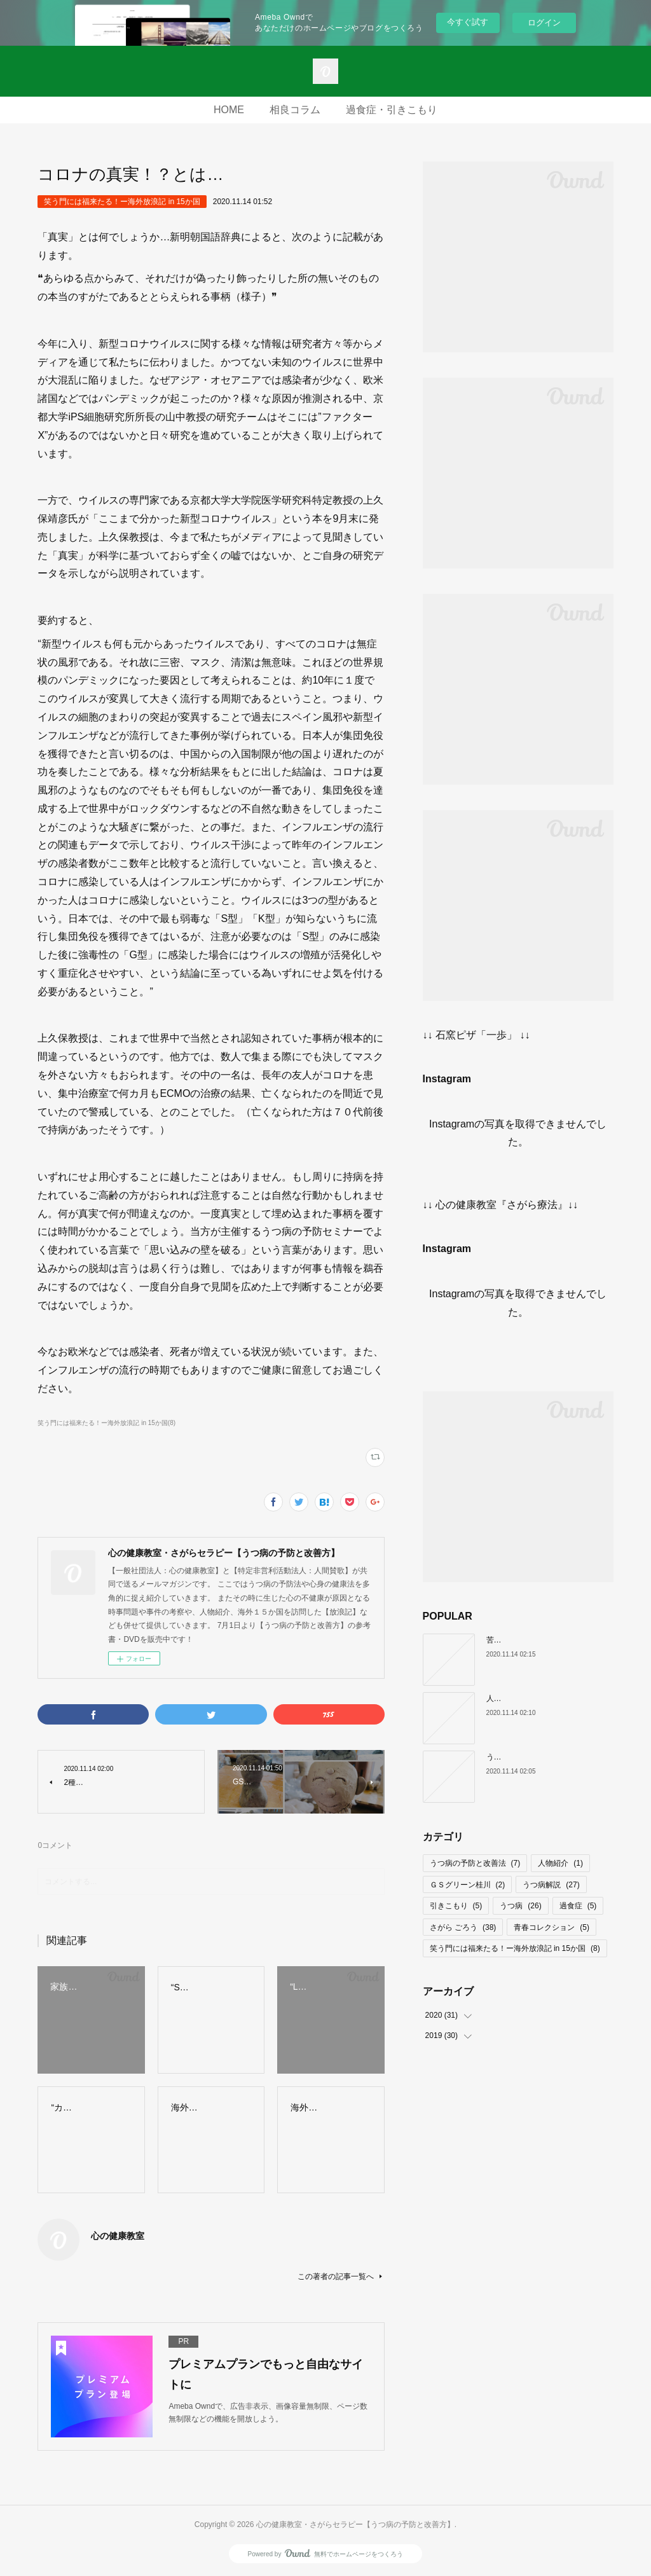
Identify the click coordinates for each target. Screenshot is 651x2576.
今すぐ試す (467, 22)
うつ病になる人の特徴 (524, 1757)
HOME (229, 109)
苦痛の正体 (505, 1640)
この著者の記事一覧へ (341, 2276)
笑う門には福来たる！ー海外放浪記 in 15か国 (122, 201)
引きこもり (456, 1905)
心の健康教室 (117, 2236)
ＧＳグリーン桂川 (467, 1884)
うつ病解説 (551, 1884)
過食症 (578, 1905)
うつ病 (520, 1905)
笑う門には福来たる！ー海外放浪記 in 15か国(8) (106, 1422)
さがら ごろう (463, 1927)
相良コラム (295, 109)
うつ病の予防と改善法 (475, 1863)
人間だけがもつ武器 (520, 1698)
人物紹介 (560, 1863)
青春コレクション (551, 1927)
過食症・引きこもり (391, 109)
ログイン (544, 22)
